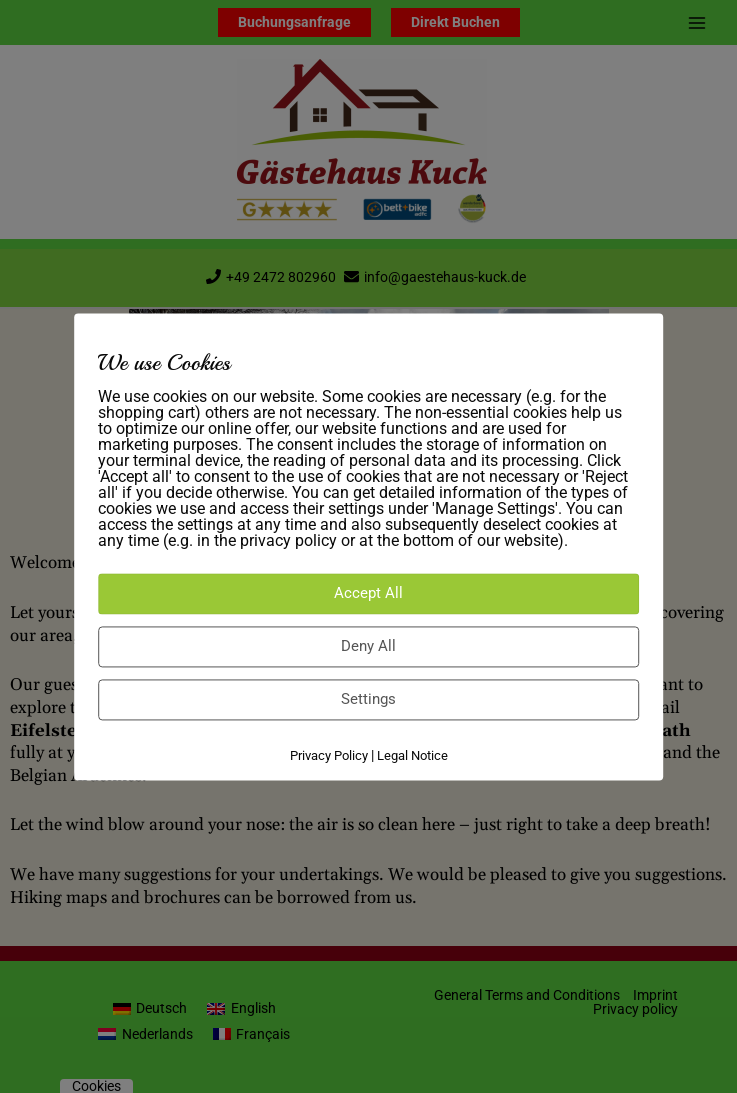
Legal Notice (412, 756)
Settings (368, 700)
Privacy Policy (329, 756)
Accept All (368, 594)
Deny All (368, 647)
